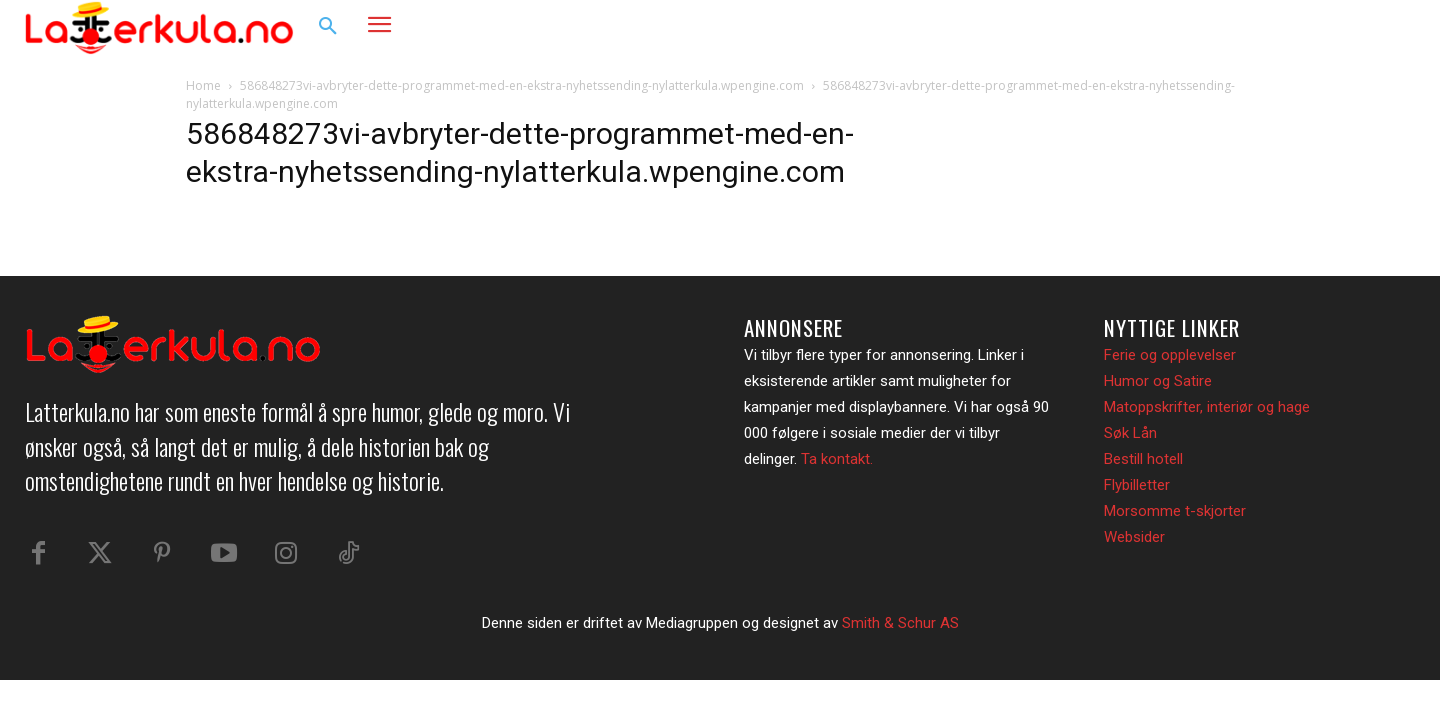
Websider (1134, 537)
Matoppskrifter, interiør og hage (1207, 407)
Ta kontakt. (837, 459)
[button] (328, 27)
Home (203, 85)
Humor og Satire (1158, 381)
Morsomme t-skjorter (1175, 511)
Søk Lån (1130, 433)
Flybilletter (1137, 485)
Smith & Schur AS (900, 623)
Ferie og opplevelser (1170, 355)
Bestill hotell (1143, 459)
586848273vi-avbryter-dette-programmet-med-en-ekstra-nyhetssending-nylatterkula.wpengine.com (522, 85)
